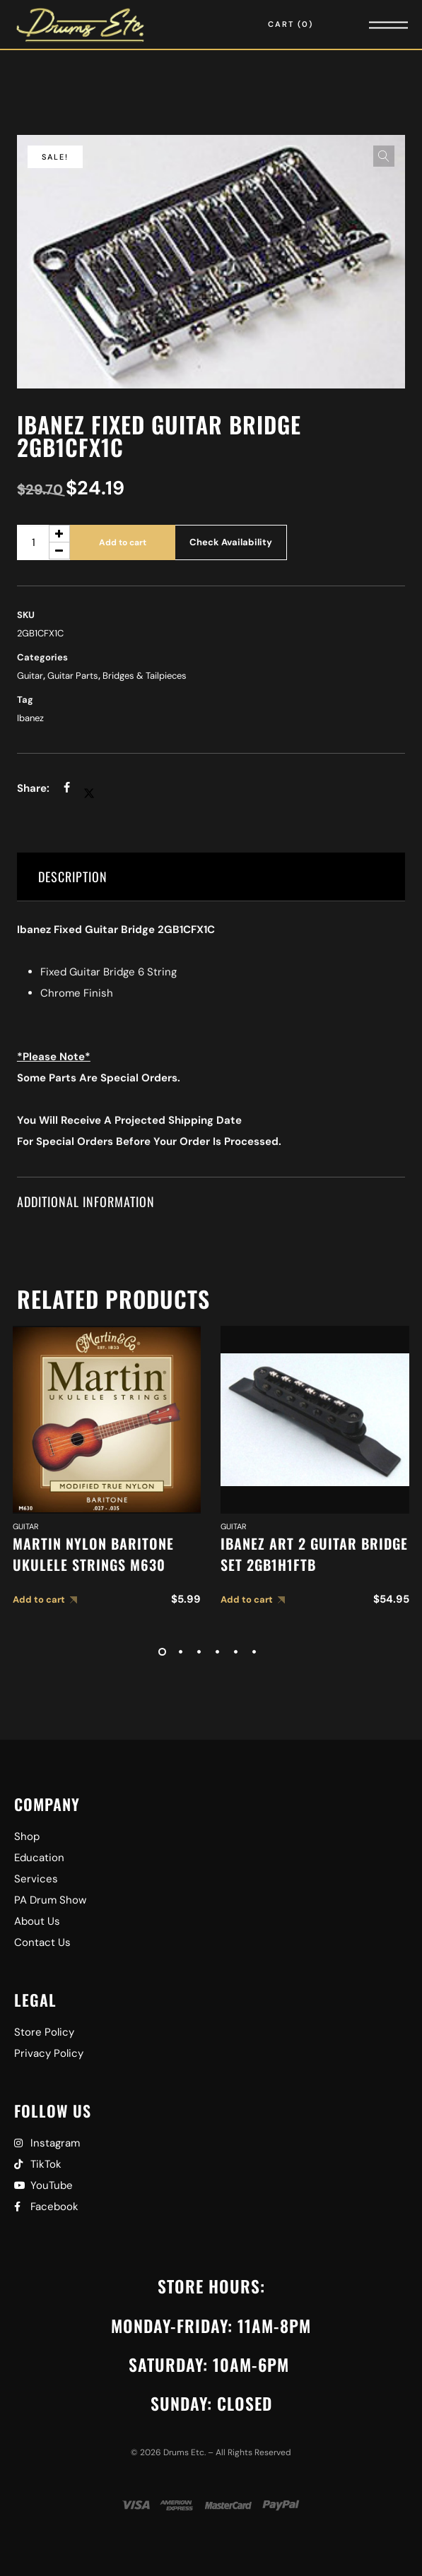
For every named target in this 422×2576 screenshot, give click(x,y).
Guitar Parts (72, 676)
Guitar (30, 676)
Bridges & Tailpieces (144, 676)
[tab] (211, 877)
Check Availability (230, 542)
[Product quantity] (43, 542)
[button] (383, 156)
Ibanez (30, 718)
